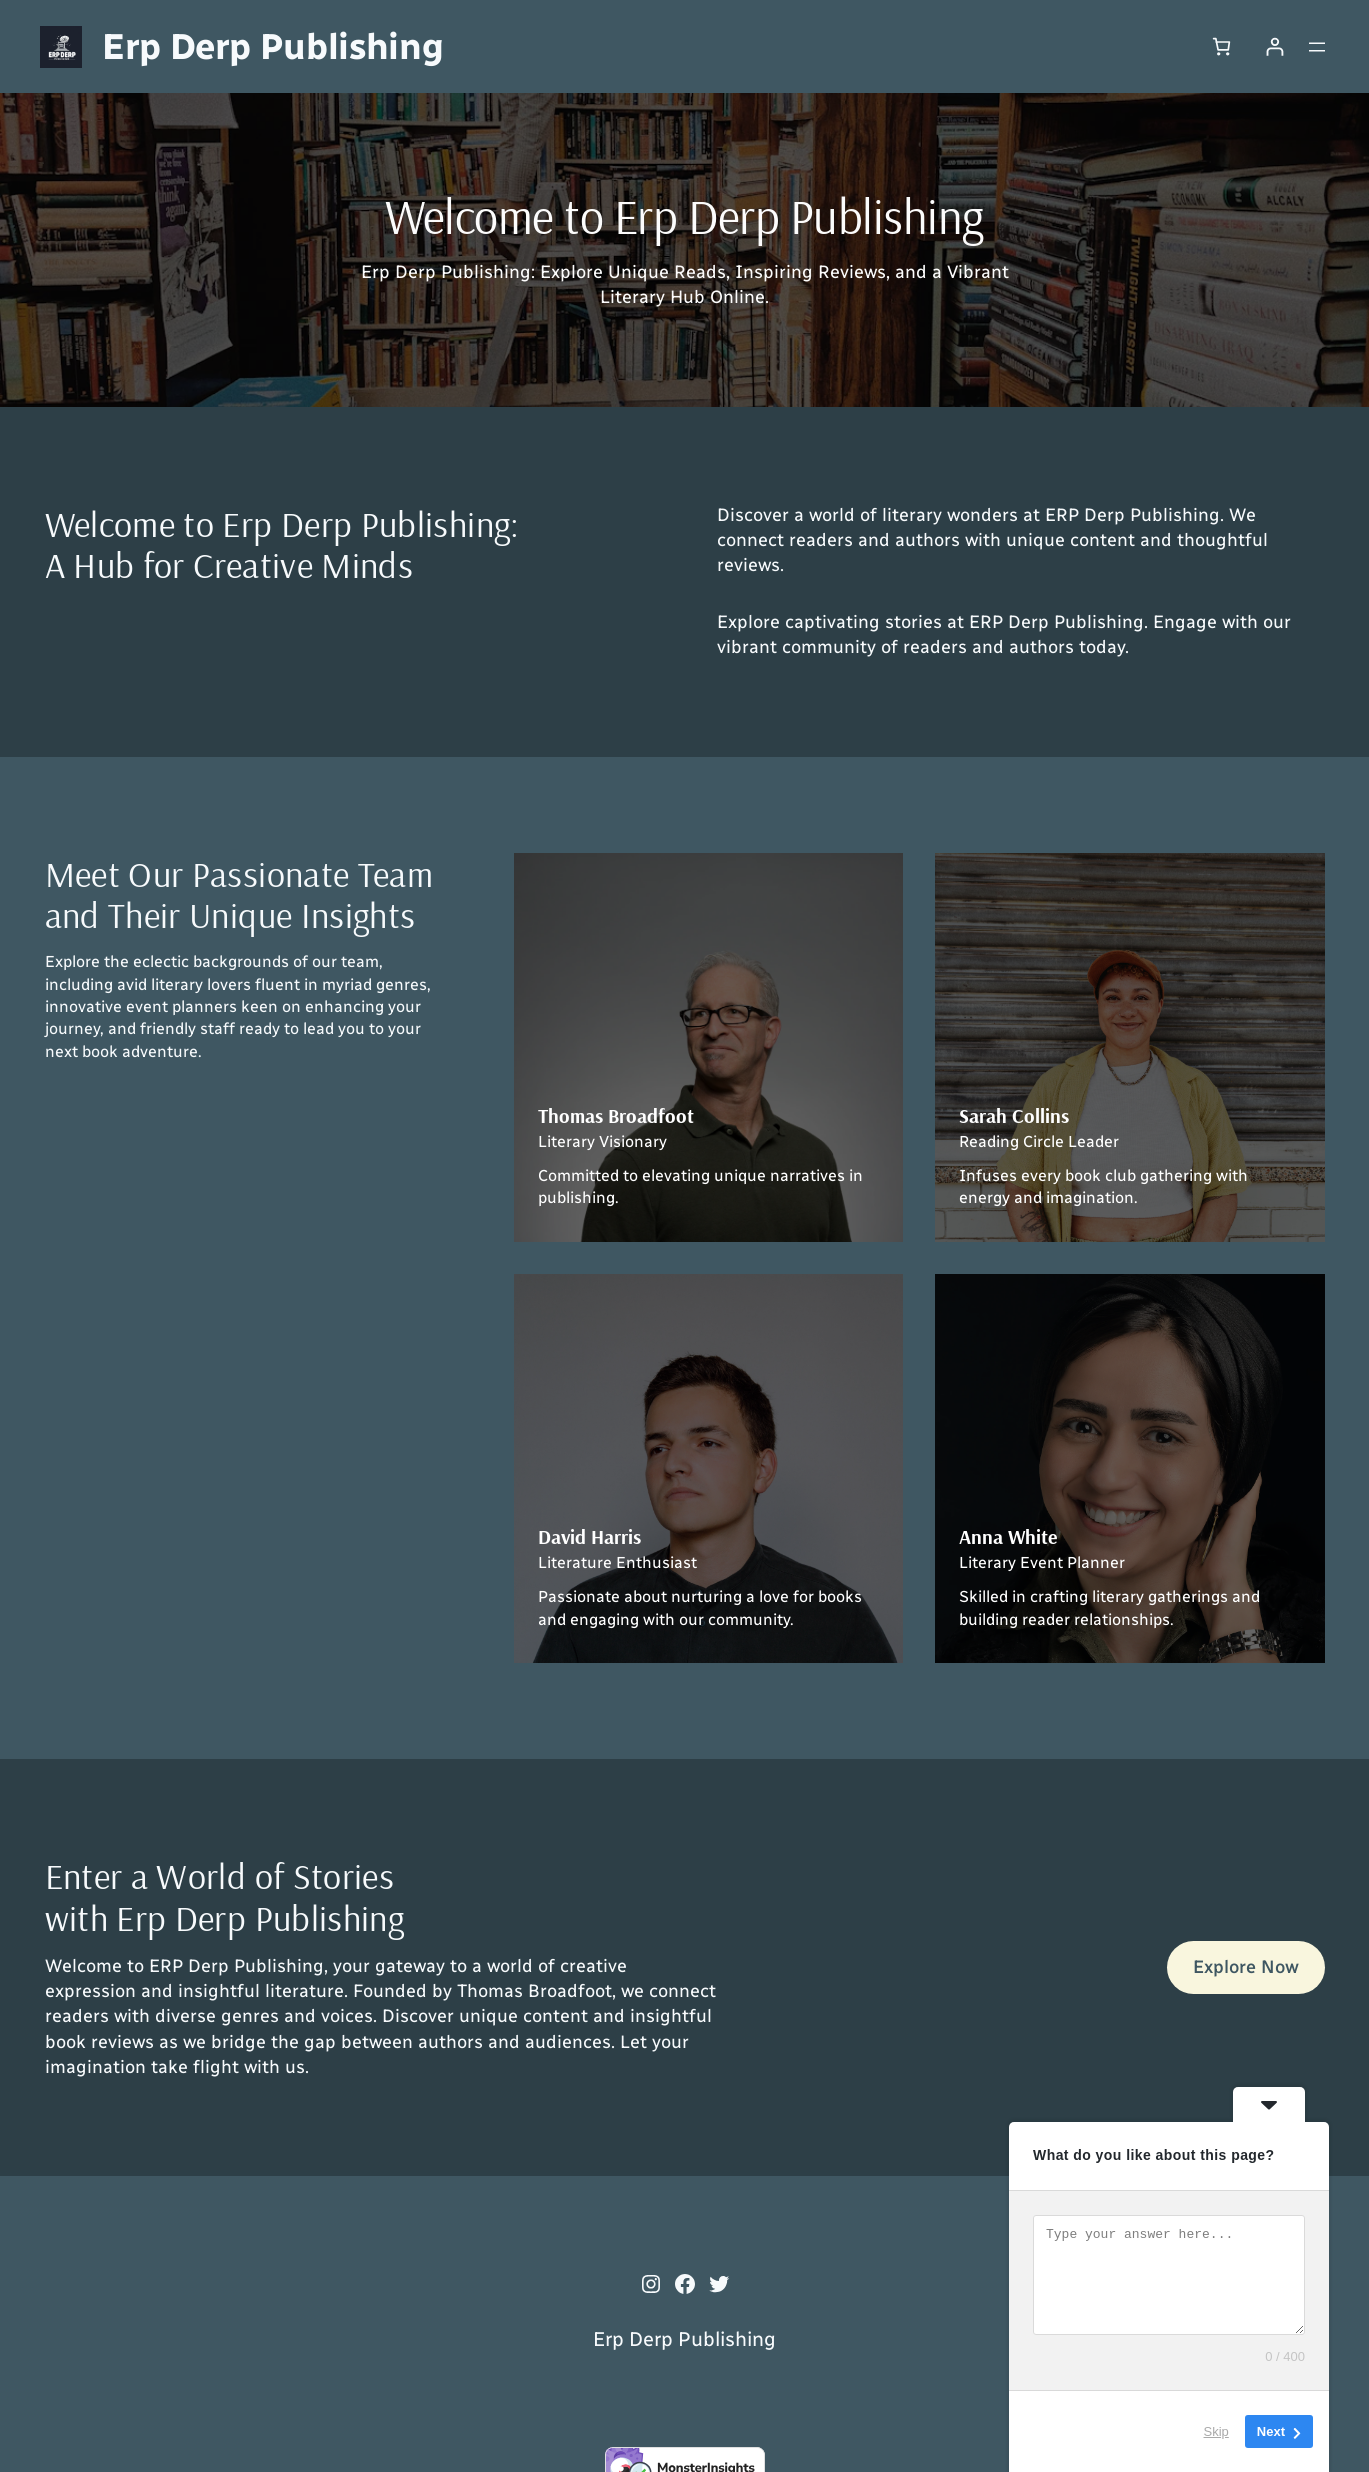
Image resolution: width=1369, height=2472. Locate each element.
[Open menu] (1317, 47)
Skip (1216, 2431)
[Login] (1274, 46)
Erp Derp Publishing (272, 46)
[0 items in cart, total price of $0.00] (1221, 46)
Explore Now (1246, 1967)
